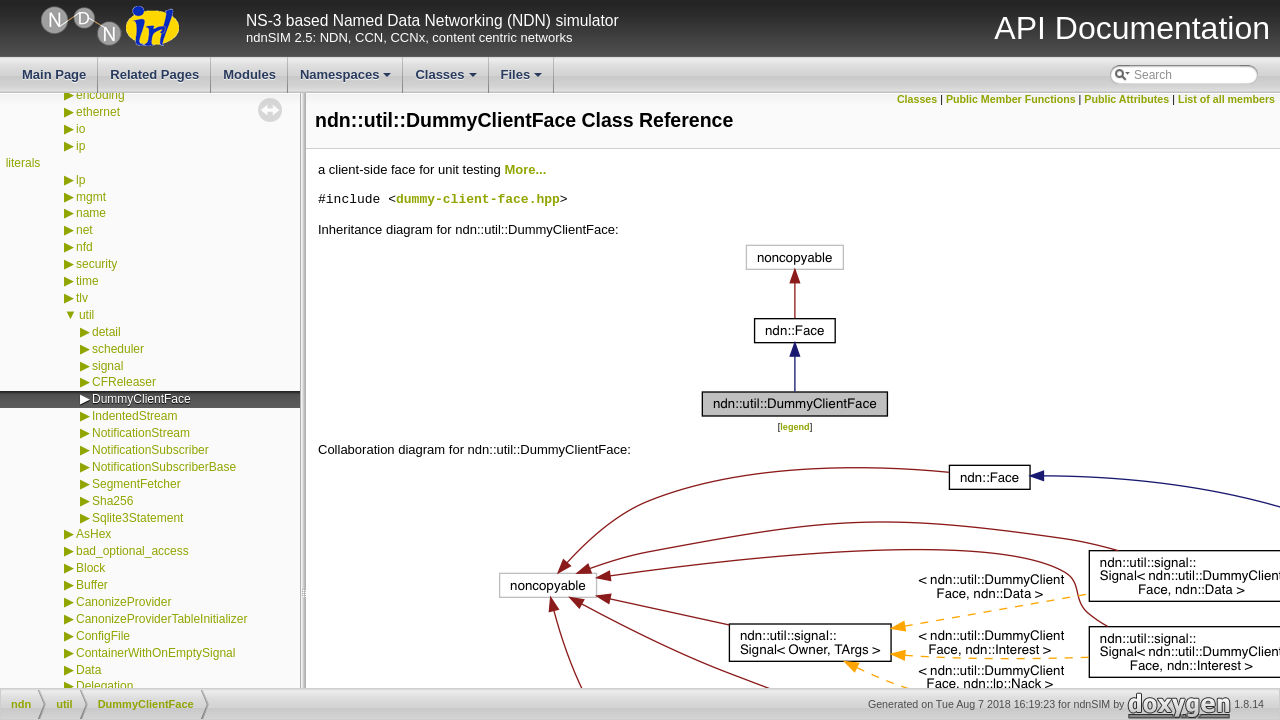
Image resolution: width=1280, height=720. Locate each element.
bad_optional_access (132, 551)
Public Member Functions (1011, 99)
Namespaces (347, 80)
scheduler (118, 349)
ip (80, 146)
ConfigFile (103, 636)
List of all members (1226, 99)
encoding (100, 95)
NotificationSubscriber (150, 450)
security (96, 264)
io (80, 129)
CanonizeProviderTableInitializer (161, 619)
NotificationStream (141, 433)
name (91, 213)
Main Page (54, 74)
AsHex (93, 534)
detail (106, 332)
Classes (447, 80)
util (86, 315)
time (87, 281)
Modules (249, 74)
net (84, 230)
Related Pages (154, 74)
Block (90, 568)
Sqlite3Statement (137, 518)
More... (525, 169)
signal (107, 366)
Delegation (104, 686)
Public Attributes (1126, 99)
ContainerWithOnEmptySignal (155, 653)
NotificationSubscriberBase (164, 467)
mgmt (91, 197)
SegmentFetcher (136, 484)
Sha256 (112, 501)
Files (523, 80)
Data (88, 670)
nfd (84, 247)
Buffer (92, 585)
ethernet (98, 112)
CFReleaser (124, 382)
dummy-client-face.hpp (478, 200)
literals (23, 163)
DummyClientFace (141, 399)
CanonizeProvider (123, 602)
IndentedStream (134, 416)
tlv (82, 298)
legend (794, 427)
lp (80, 180)
